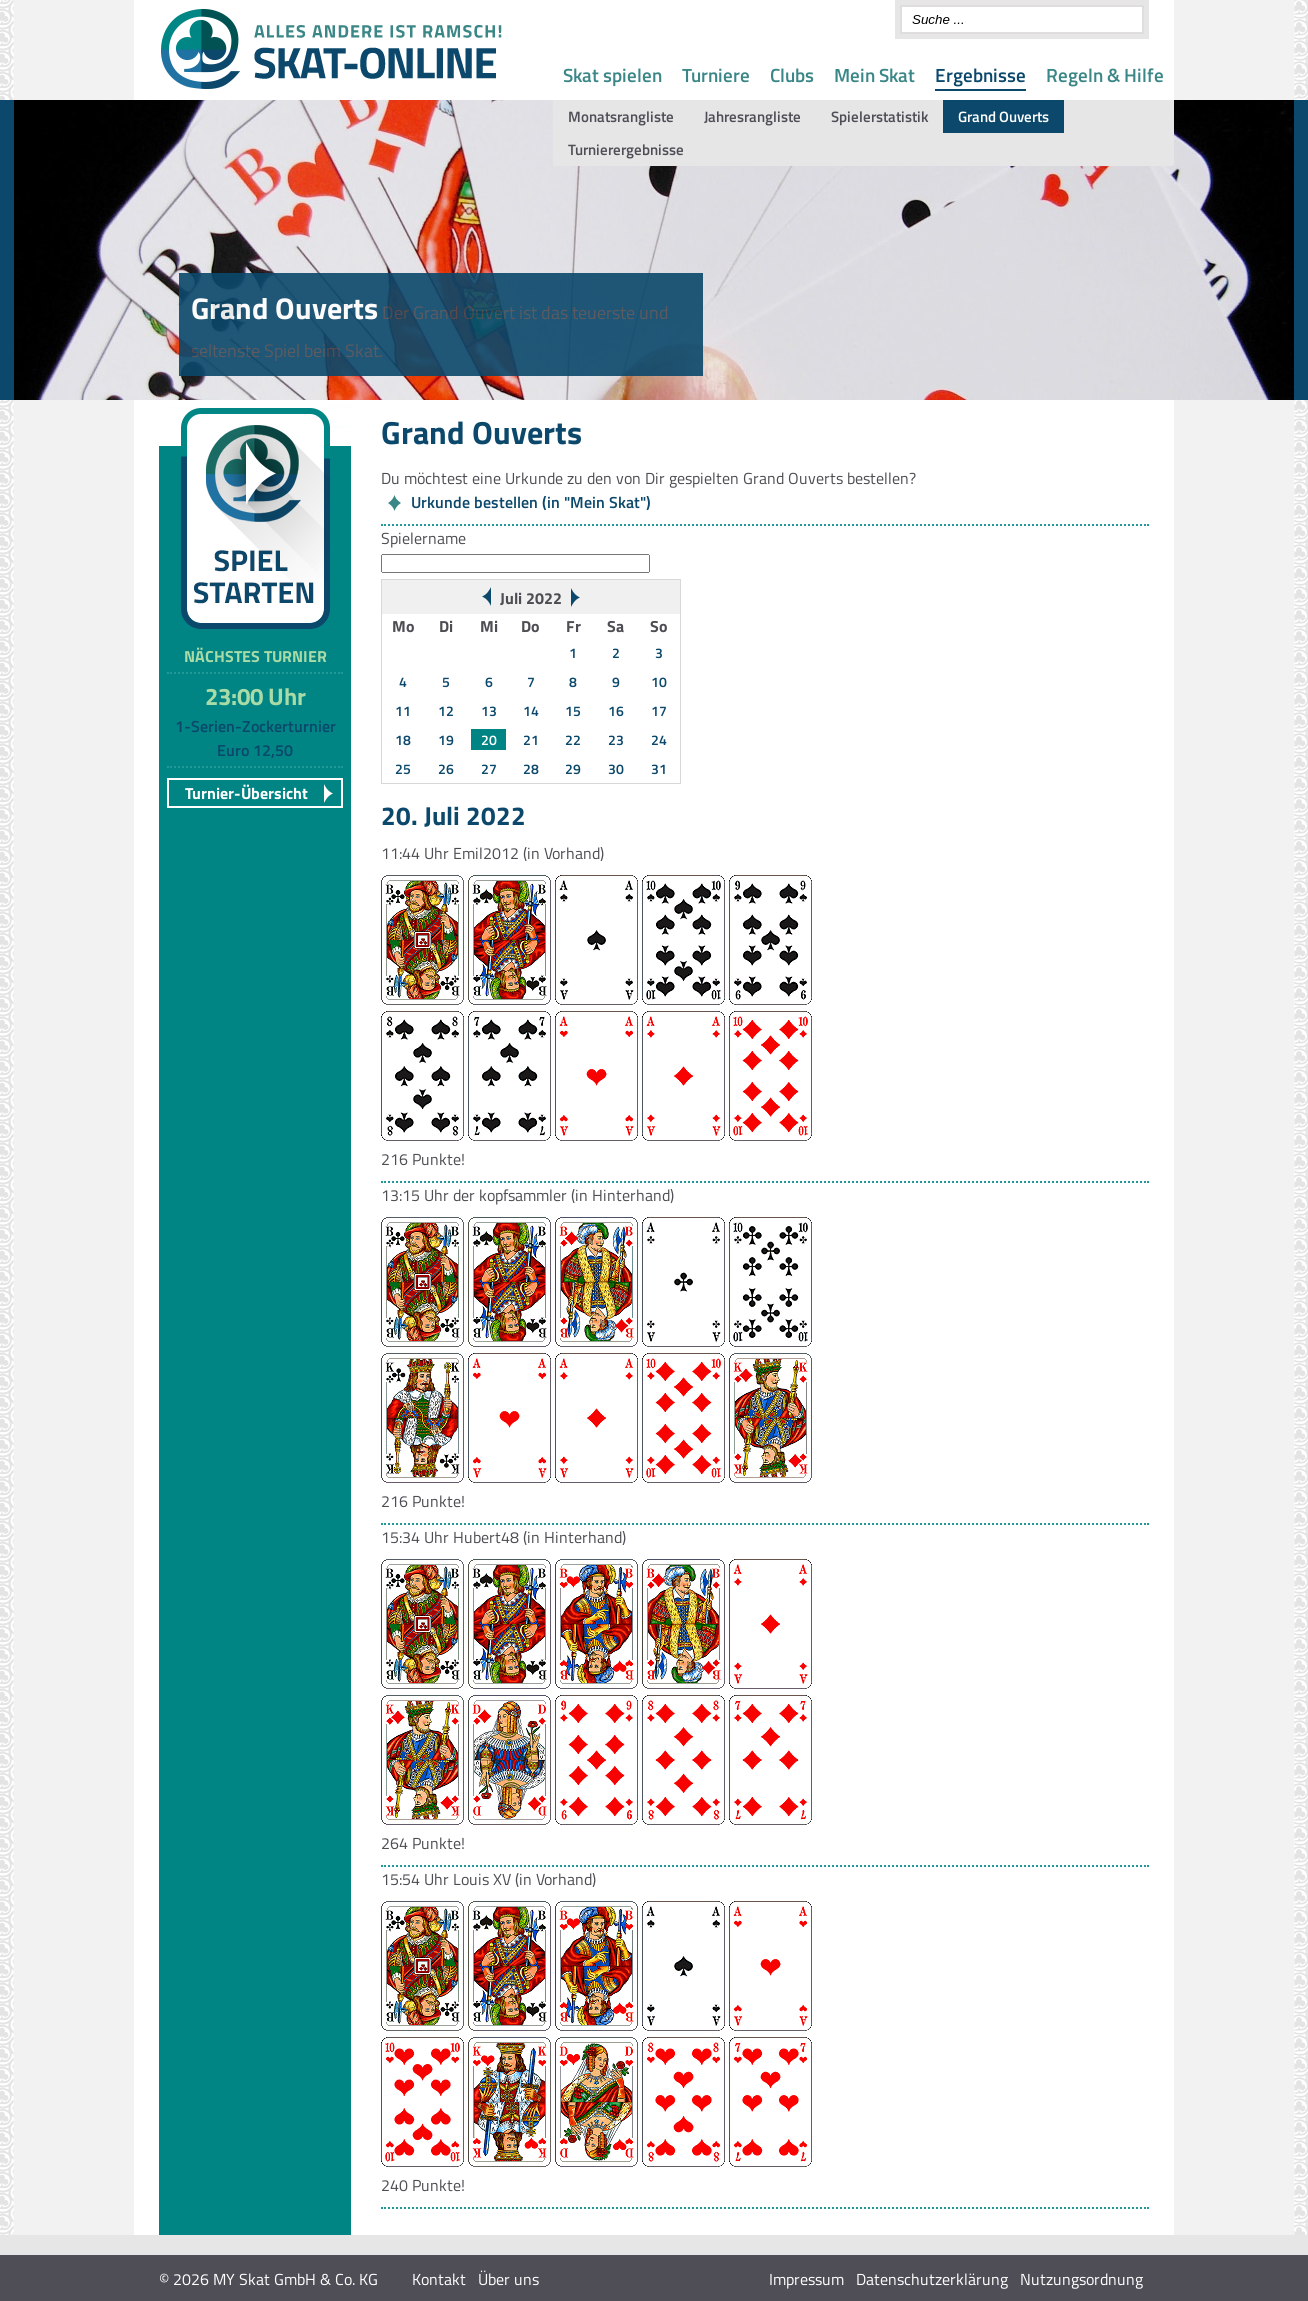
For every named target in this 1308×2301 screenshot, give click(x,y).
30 (616, 768)
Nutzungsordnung (1081, 2279)
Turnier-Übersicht (246, 793)
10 (659, 681)
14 (531, 710)
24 (659, 739)
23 (616, 739)
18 (403, 739)
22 (573, 739)
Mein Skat (874, 74)
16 (616, 710)
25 (403, 768)
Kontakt (439, 2279)
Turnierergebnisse (626, 149)
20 (489, 739)
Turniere (716, 74)
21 (531, 739)
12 (446, 710)
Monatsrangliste (621, 116)
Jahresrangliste (752, 116)
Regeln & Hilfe (1105, 74)
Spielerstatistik (879, 116)
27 (489, 768)
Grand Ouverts (1003, 116)
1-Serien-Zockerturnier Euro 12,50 (255, 738)
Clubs (792, 74)
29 (573, 768)
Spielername (423, 538)
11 (403, 710)
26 (446, 768)
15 (573, 710)
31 (659, 768)
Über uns (508, 2279)
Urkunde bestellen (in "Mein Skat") (531, 502)
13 (489, 710)
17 (659, 710)
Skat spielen (612, 74)
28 (531, 768)
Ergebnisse (980, 74)
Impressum (806, 2279)
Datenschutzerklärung (932, 2279)
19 (446, 739)
